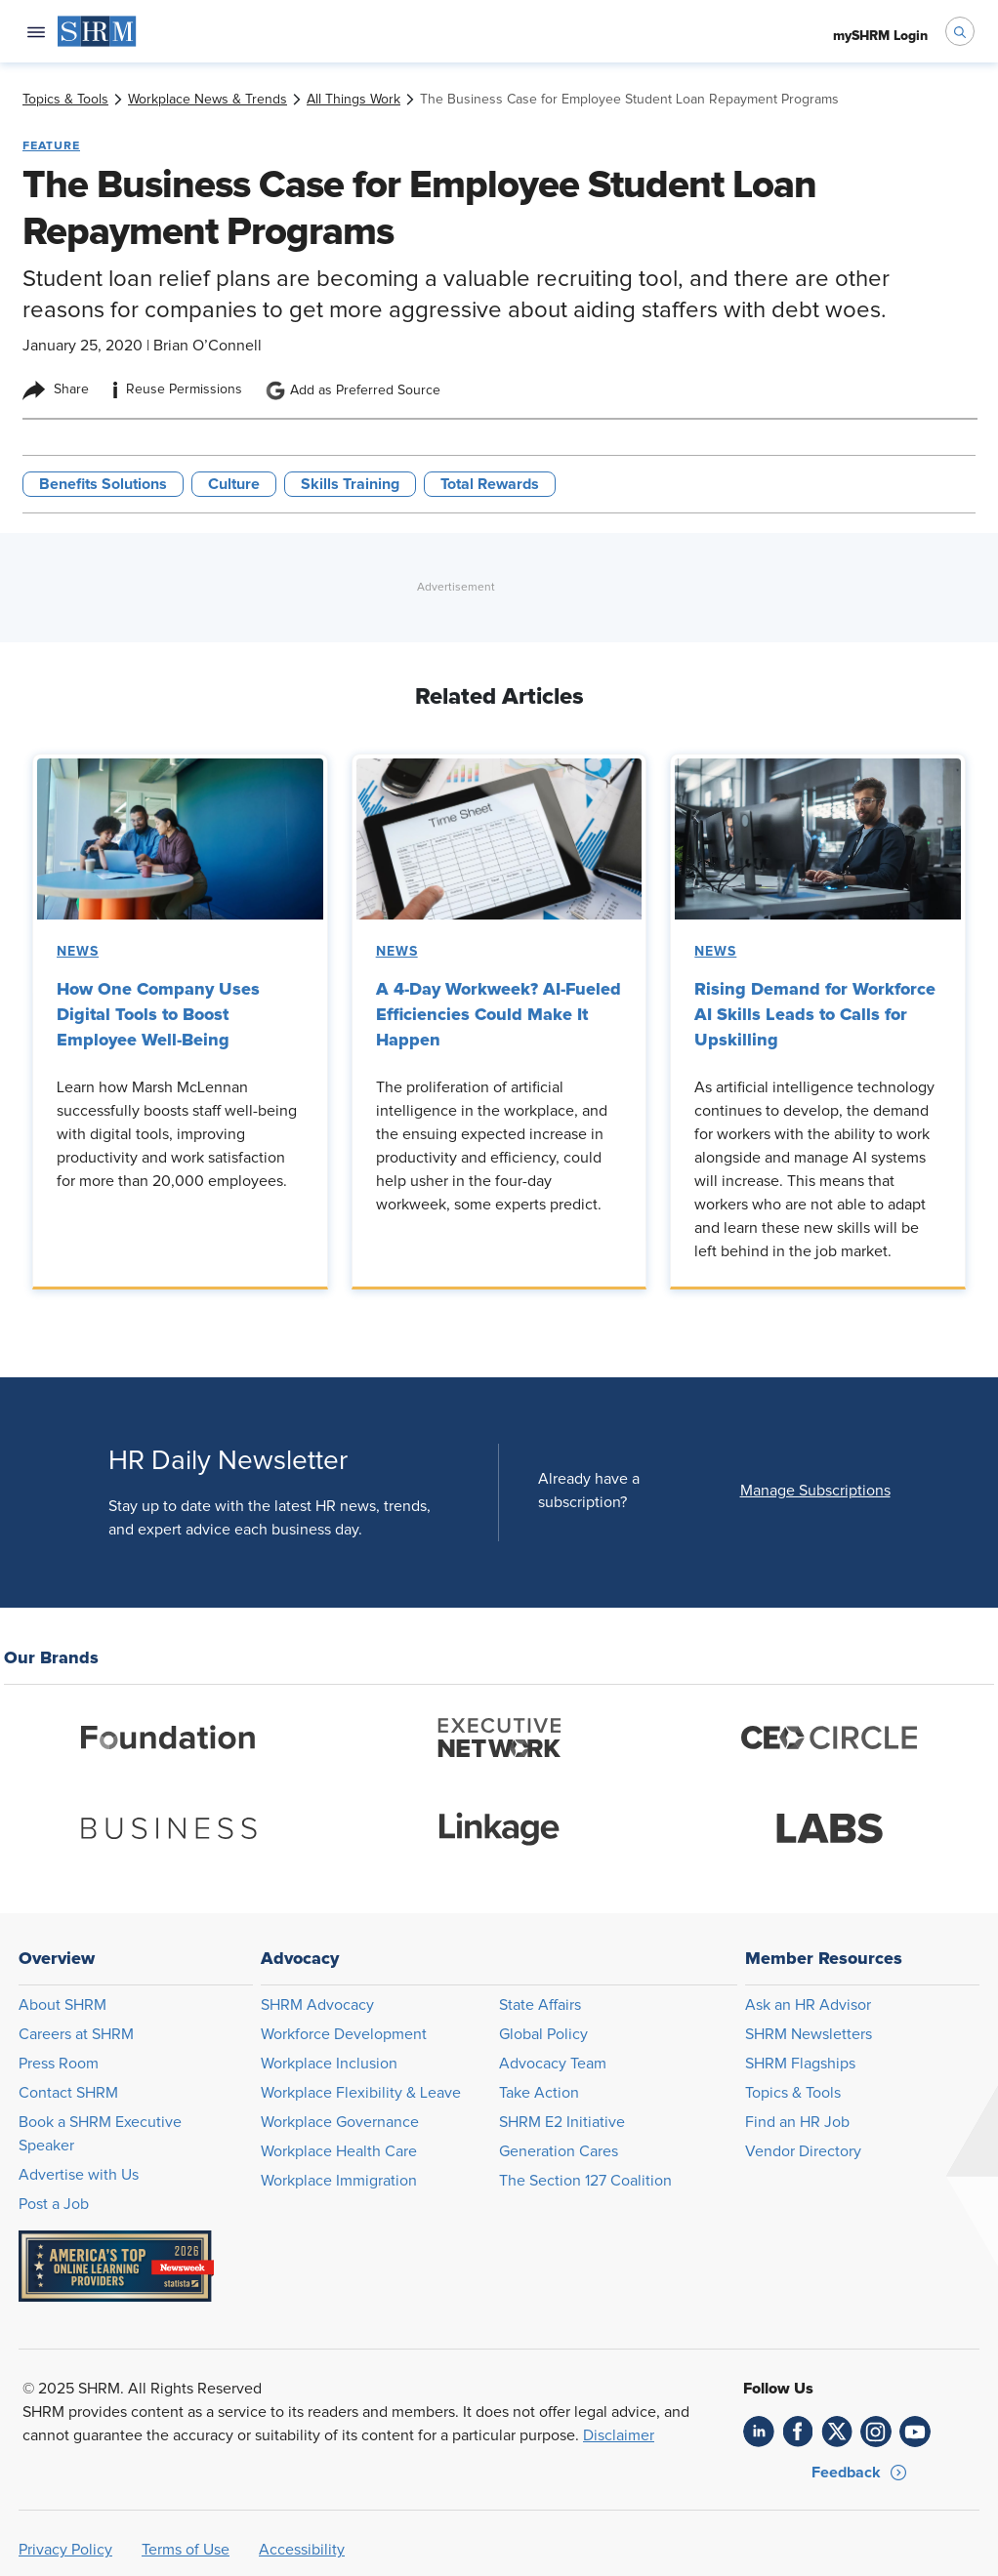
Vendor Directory (803, 2151)
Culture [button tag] (234, 484)
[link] (65, 99)
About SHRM (62, 2005)
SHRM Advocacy (317, 2005)
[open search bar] (960, 31)
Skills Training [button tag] (350, 484)
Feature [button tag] (51, 145)
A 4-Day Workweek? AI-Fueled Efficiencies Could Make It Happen (498, 1014)
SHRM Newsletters (808, 2034)
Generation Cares (558, 2151)
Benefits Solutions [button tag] (103, 484)
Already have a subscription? (589, 1490)
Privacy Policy (65, 2549)
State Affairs (540, 2005)
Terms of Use (185, 2549)
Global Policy (543, 2034)
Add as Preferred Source (353, 390)
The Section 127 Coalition (585, 2180)
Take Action (539, 2093)
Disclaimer (618, 2435)
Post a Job (54, 2204)
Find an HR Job (797, 2122)
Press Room (59, 2063)
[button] (815, 1490)
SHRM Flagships (800, 2063)
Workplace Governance (340, 2122)
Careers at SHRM (76, 2034)
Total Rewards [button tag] (489, 484)
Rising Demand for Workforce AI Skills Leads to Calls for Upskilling (815, 1014)
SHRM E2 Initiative (562, 2122)
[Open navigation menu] (36, 31)
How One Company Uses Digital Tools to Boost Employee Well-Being (158, 1014)
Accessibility (302, 2549)
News (78, 952)
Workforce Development (344, 2034)
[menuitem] (97, 31)
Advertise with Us (79, 2175)
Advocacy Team (552, 2063)
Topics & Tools (793, 2093)
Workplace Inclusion (329, 2063)
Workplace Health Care (339, 2151)
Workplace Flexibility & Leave (361, 2093)
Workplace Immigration (339, 2180)
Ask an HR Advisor (808, 2005)
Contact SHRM (68, 2093)
